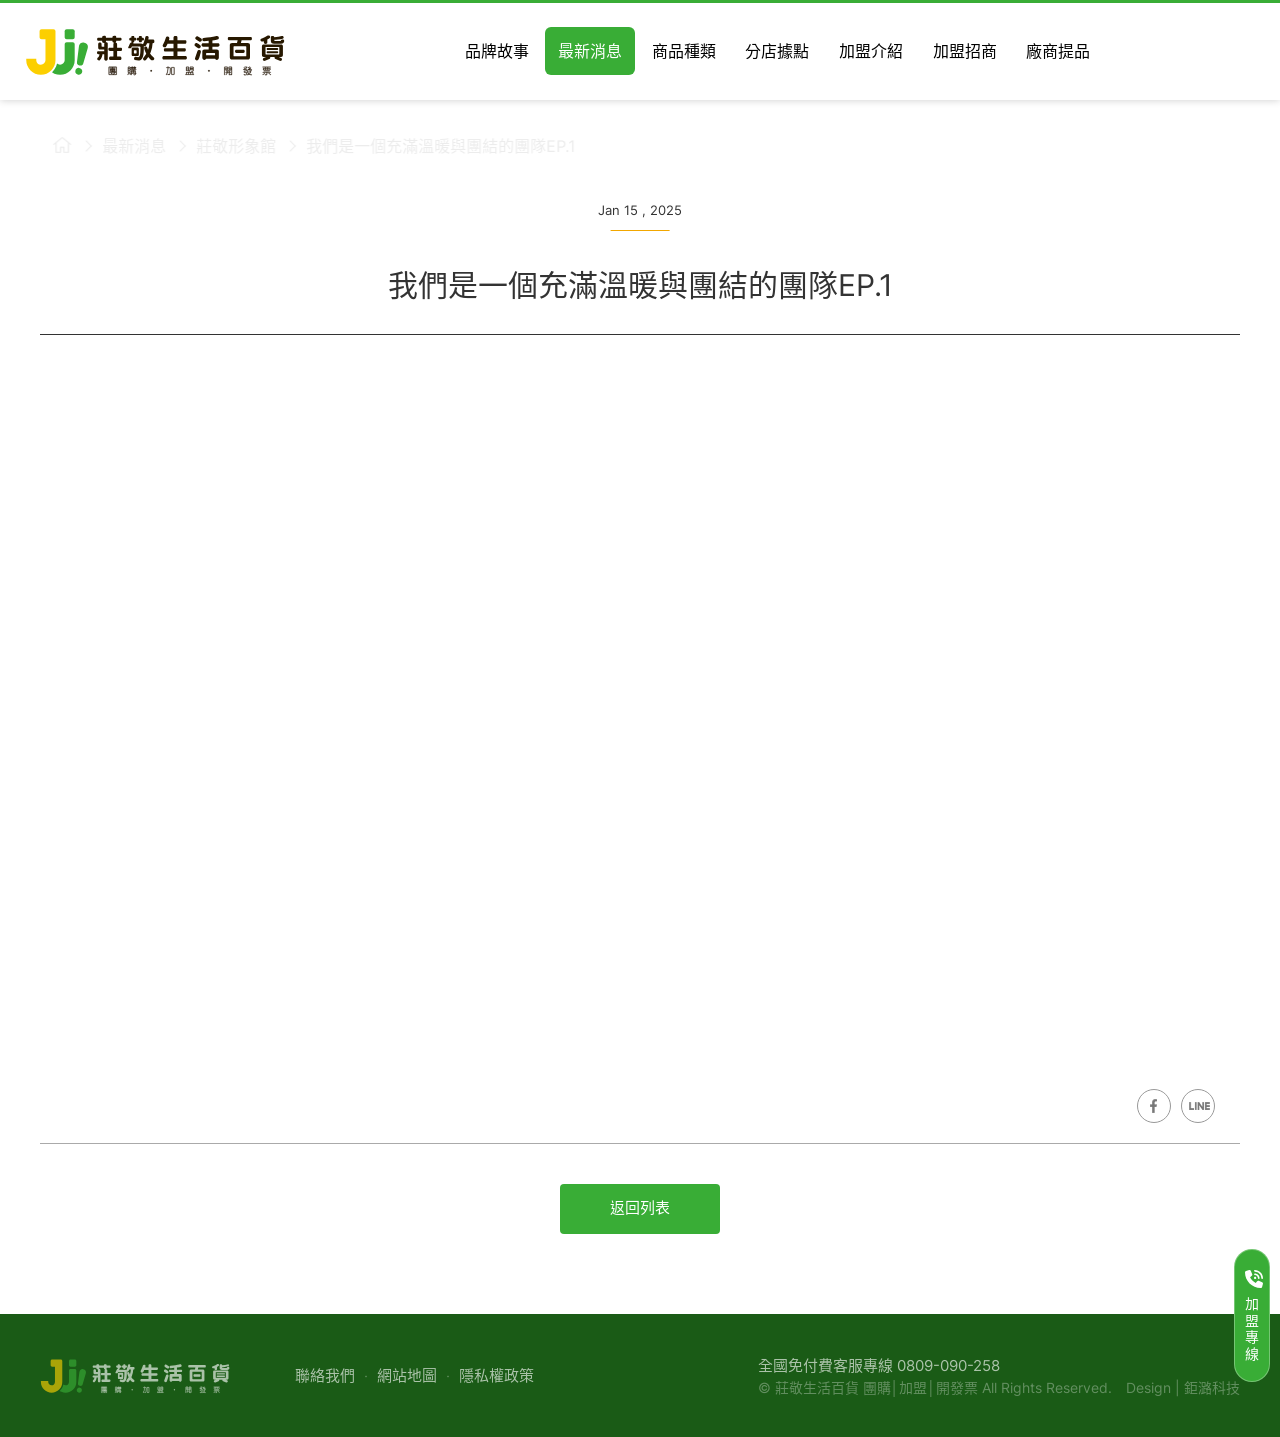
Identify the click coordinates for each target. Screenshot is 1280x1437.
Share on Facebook (1154, 1106)
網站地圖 (407, 1375)
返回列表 (640, 1207)
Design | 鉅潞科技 (1183, 1387)
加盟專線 (1254, 1316)
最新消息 (122, 146)
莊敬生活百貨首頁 (50, 145)
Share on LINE (1198, 1106)
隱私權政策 (496, 1375)
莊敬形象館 (224, 146)
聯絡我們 (325, 1375)
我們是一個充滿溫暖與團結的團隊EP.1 (428, 146)
